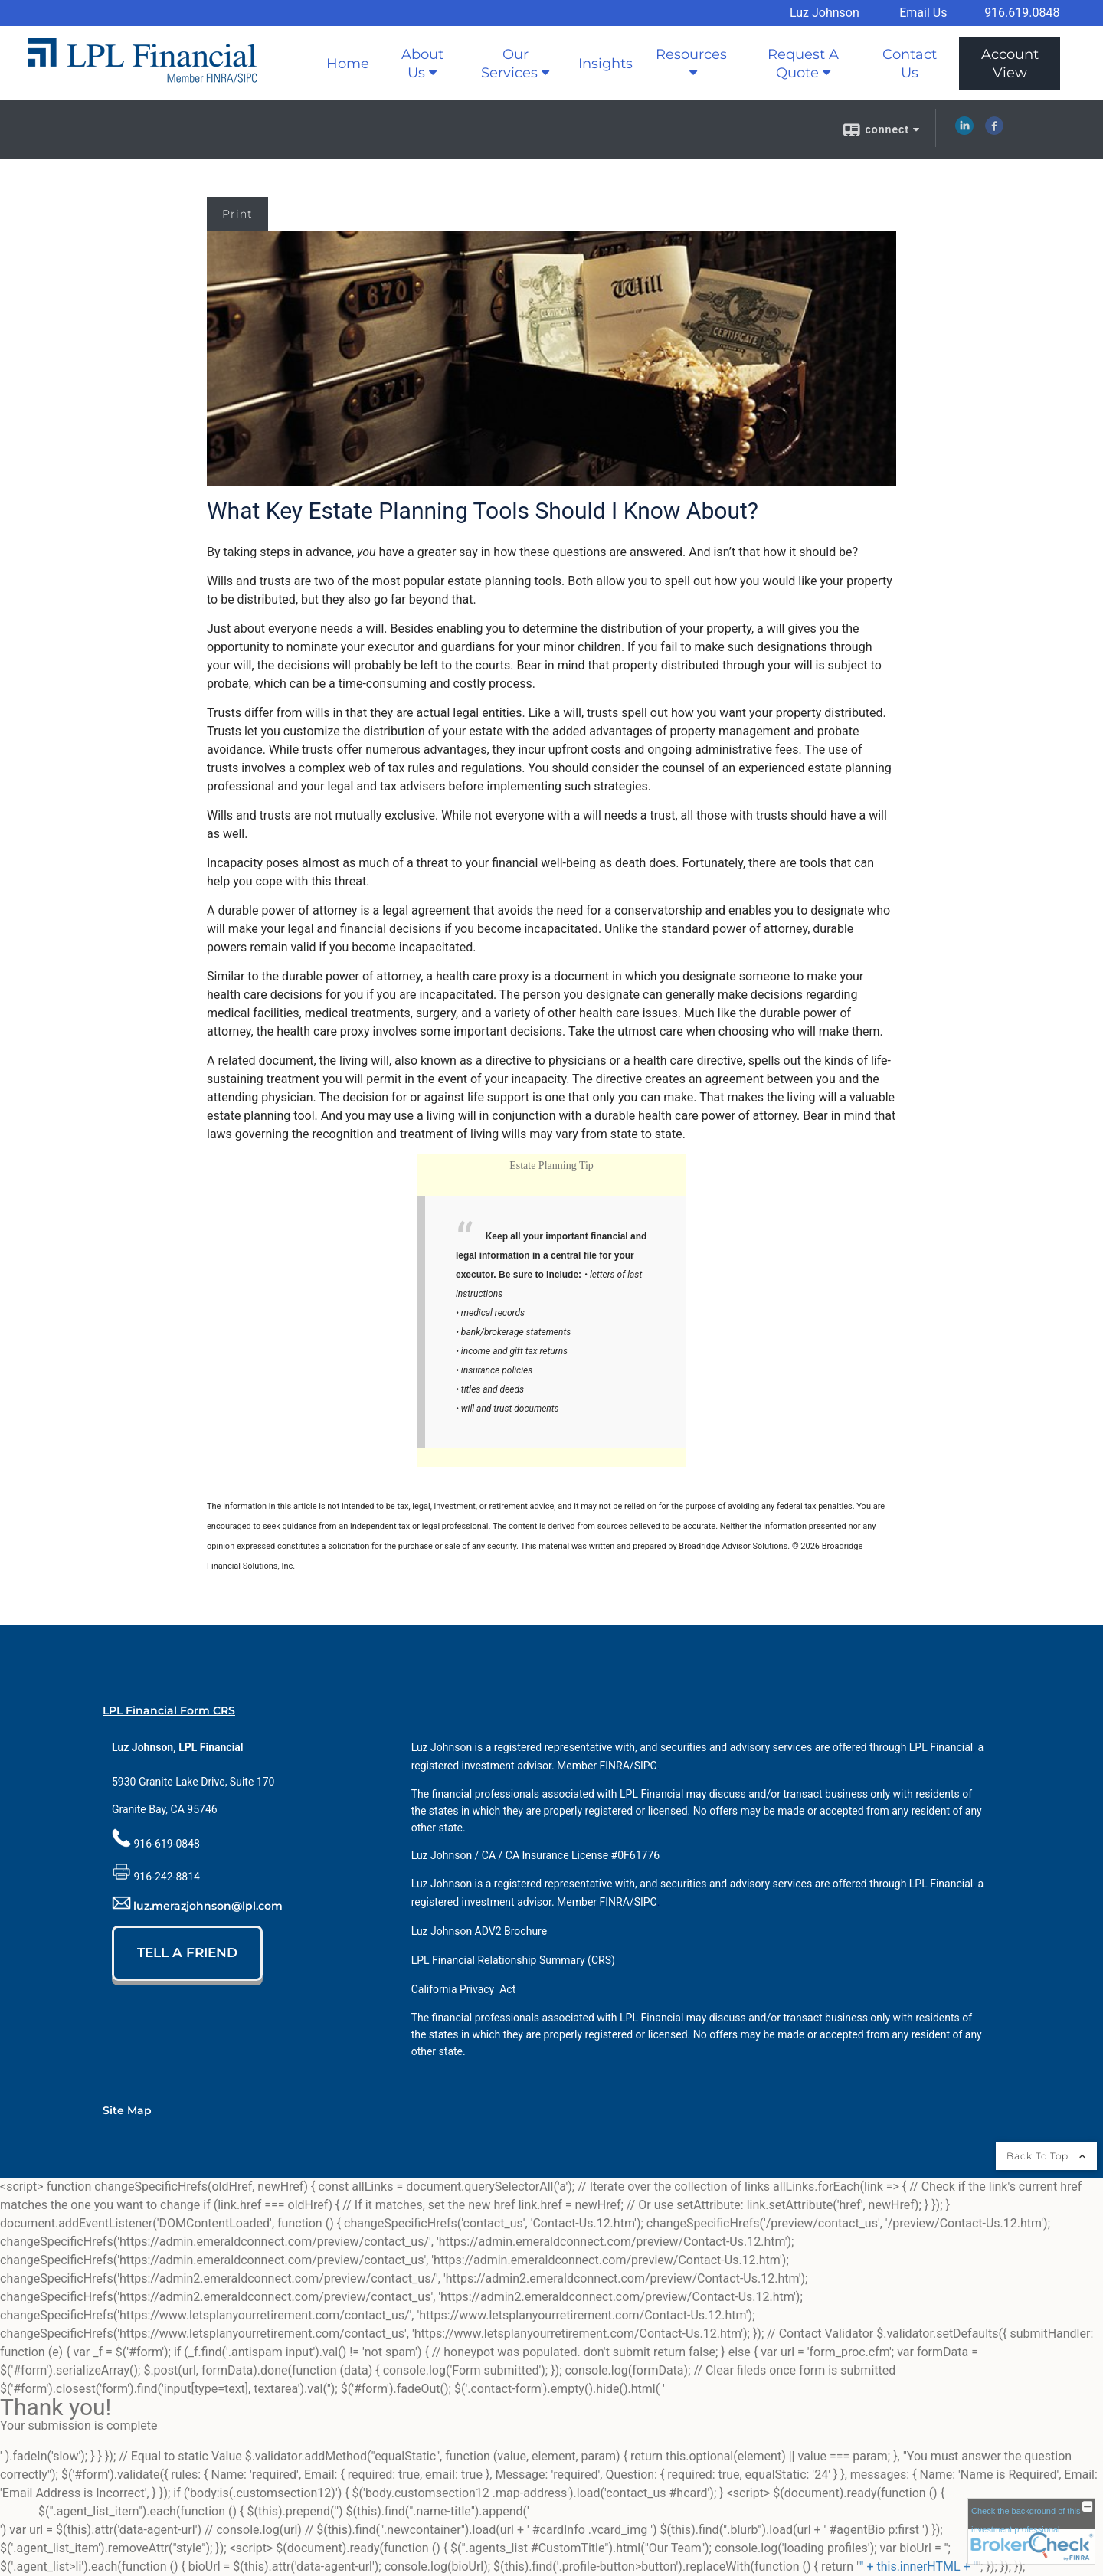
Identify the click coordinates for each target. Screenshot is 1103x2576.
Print (237, 214)
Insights (605, 63)
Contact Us (909, 63)
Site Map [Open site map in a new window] (127, 2110)
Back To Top (1046, 2156)
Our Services (509, 63)
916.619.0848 (1021, 12)
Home (347, 63)
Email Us (923, 12)
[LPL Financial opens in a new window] (941, 1747)
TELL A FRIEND (187, 1952)
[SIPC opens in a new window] (645, 1765)
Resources (691, 54)
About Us (422, 63)
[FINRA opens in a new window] (615, 1765)
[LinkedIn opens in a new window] (964, 131)
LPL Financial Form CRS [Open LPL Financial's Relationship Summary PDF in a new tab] (169, 1710)
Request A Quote (803, 63)
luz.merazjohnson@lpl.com (208, 1906)
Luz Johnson (824, 12)
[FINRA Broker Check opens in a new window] (1031, 2531)
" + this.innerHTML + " (918, 2566)
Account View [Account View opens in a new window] (1010, 63)
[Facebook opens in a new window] (994, 131)
